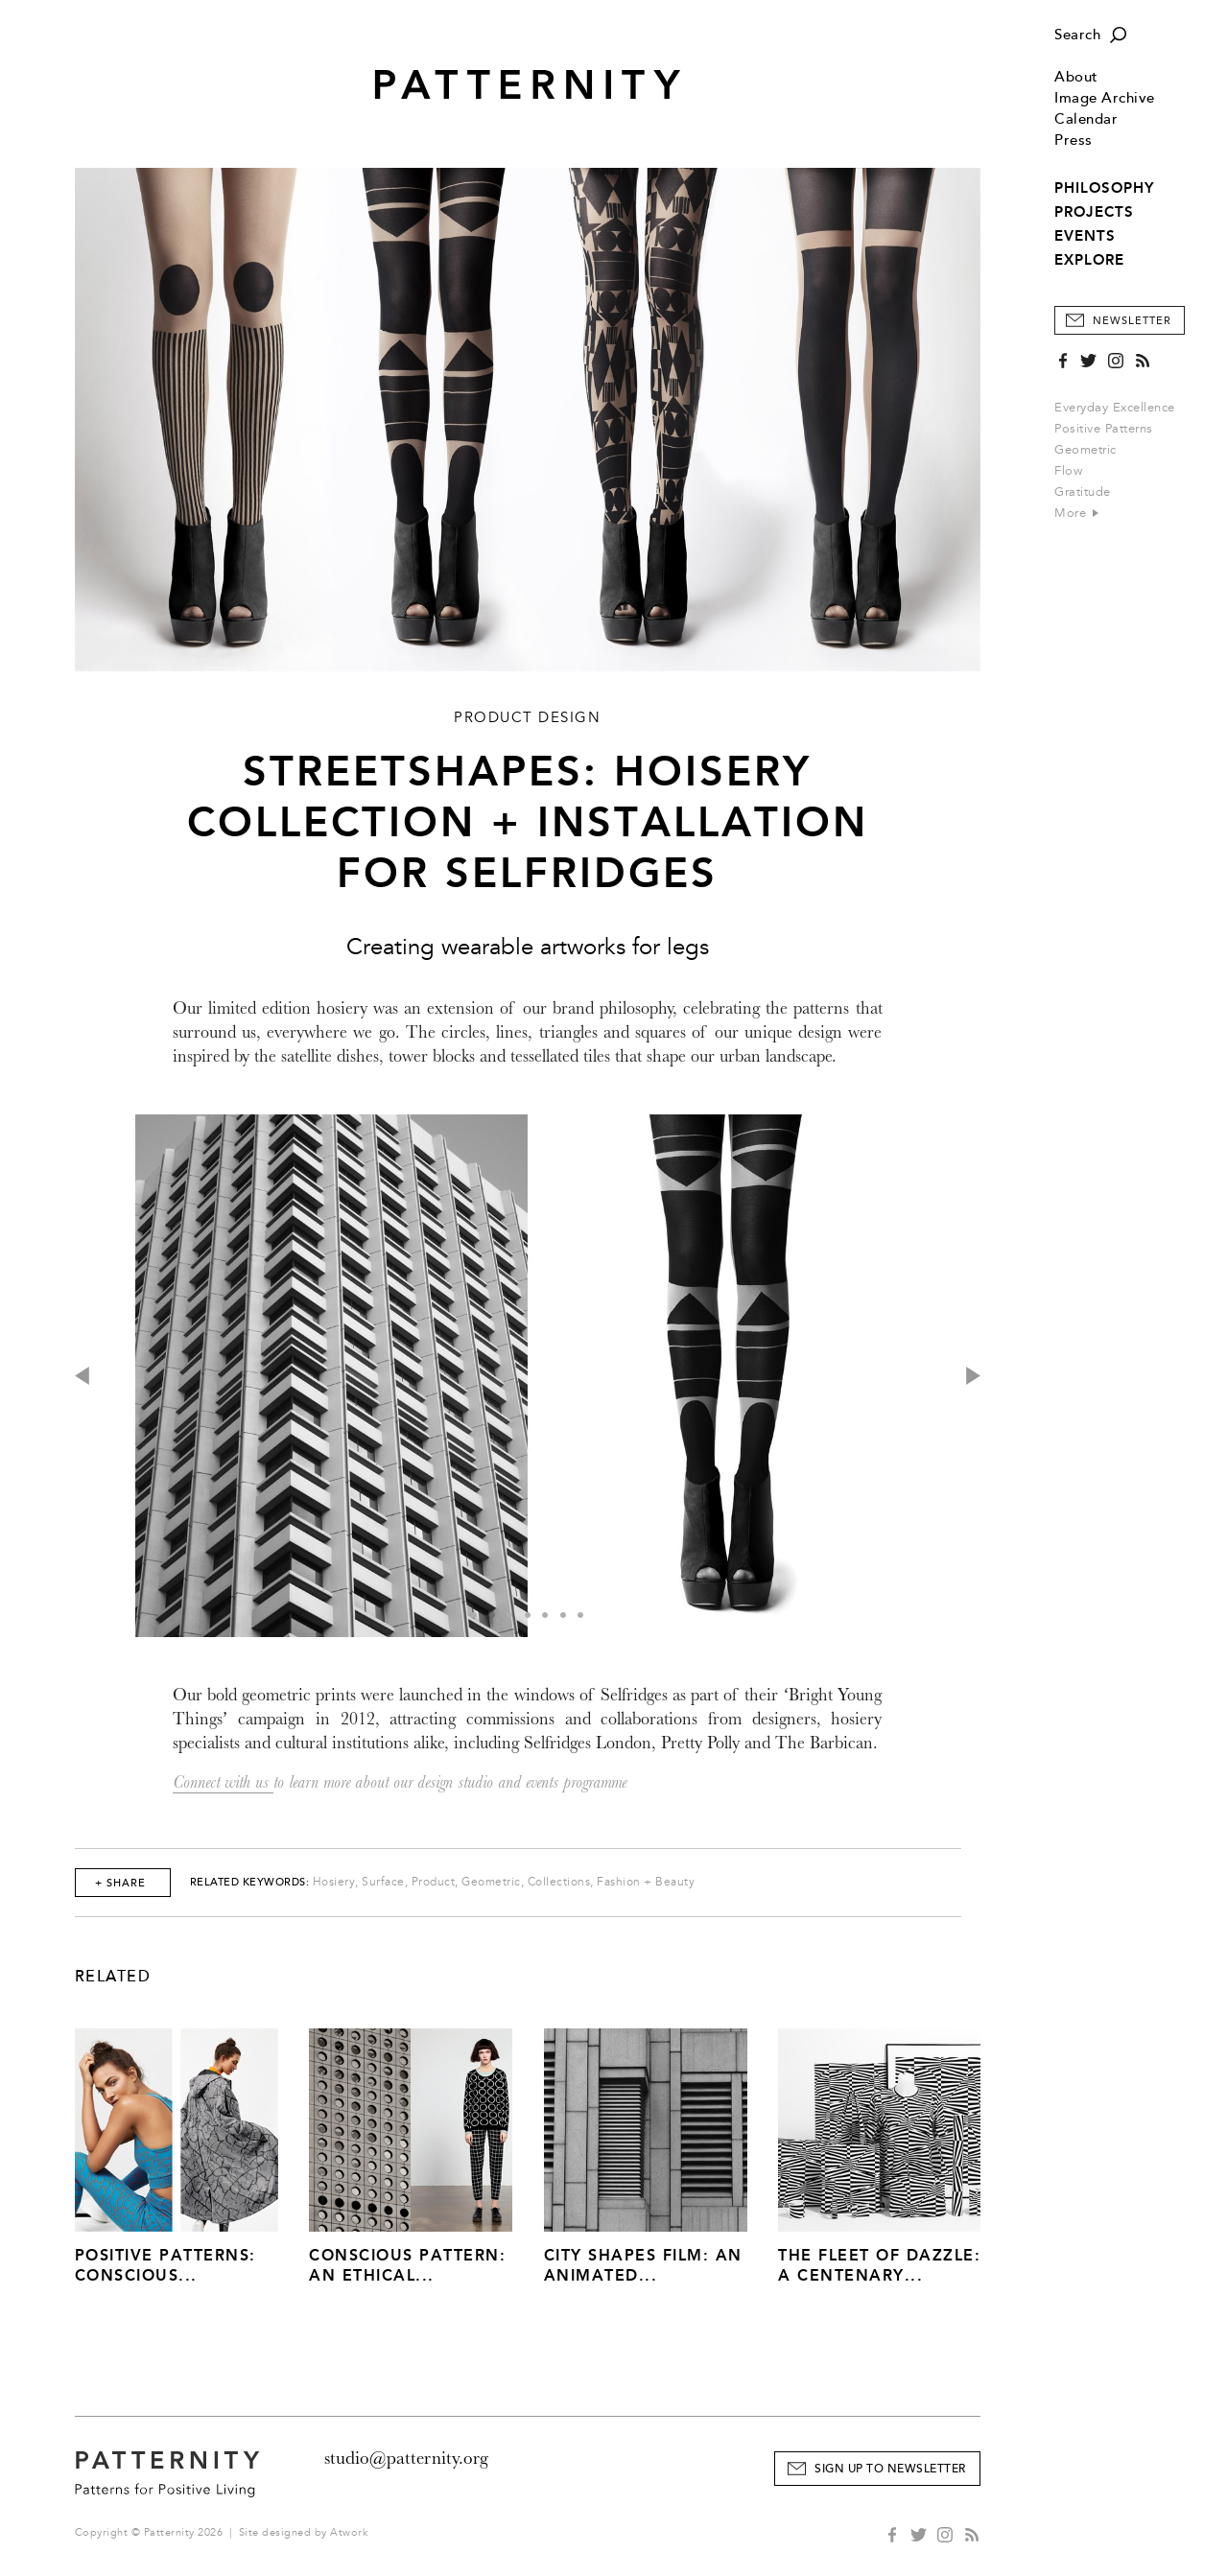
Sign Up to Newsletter (890, 2469)
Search (1077, 35)
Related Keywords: (250, 1882)
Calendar (1086, 119)
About (1076, 77)
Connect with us (223, 1782)
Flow (1068, 471)
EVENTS (1085, 236)
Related (113, 1976)
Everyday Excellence (1114, 407)
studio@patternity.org (406, 2458)
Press (1073, 140)
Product (434, 1882)
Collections (559, 1882)
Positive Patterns (1103, 428)
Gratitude (1082, 492)
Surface (383, 1882)
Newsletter (1132, 321)
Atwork (348, 2532)
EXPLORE (1089, 260)
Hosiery (334, 1882)
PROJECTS (1094, 212)
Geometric (1085, 449)
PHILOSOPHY (1104, 188)
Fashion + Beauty (646, 1882)
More (1076, 513)
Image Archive (1104, 98)
